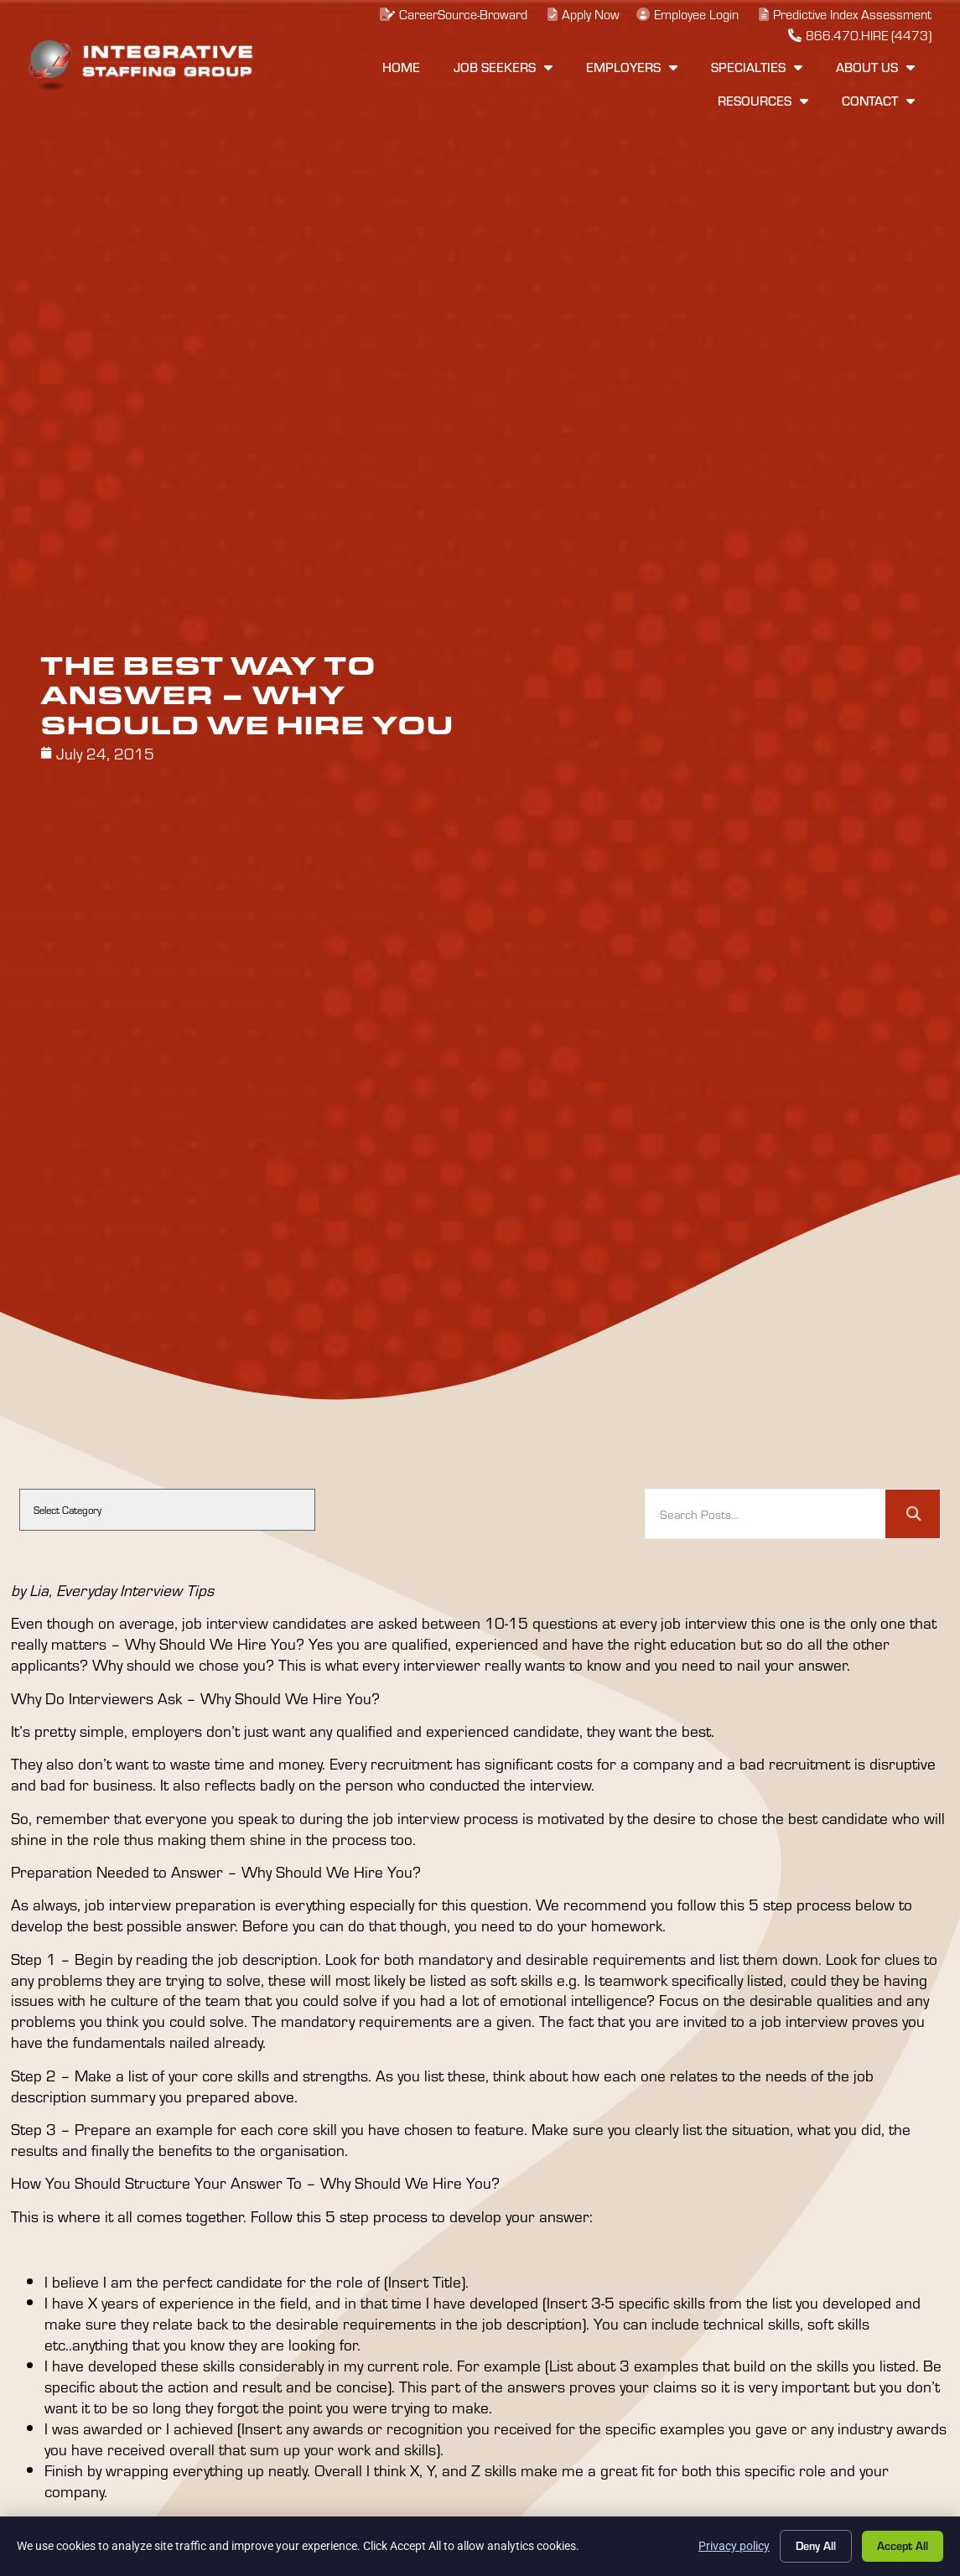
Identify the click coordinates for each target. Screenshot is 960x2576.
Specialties (756, 67)
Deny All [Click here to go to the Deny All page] (816, 2545)
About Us (875, 67)
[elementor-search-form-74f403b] (765, 1514)
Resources (763, 101)
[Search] (912, 1514)
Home (401, 67)
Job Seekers (503, 67)
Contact (878, 101)
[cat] (167, 1510)
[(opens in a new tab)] (686, 14)
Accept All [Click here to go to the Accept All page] (902, 2545)
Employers (631, 67)
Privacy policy (734, 2546)
